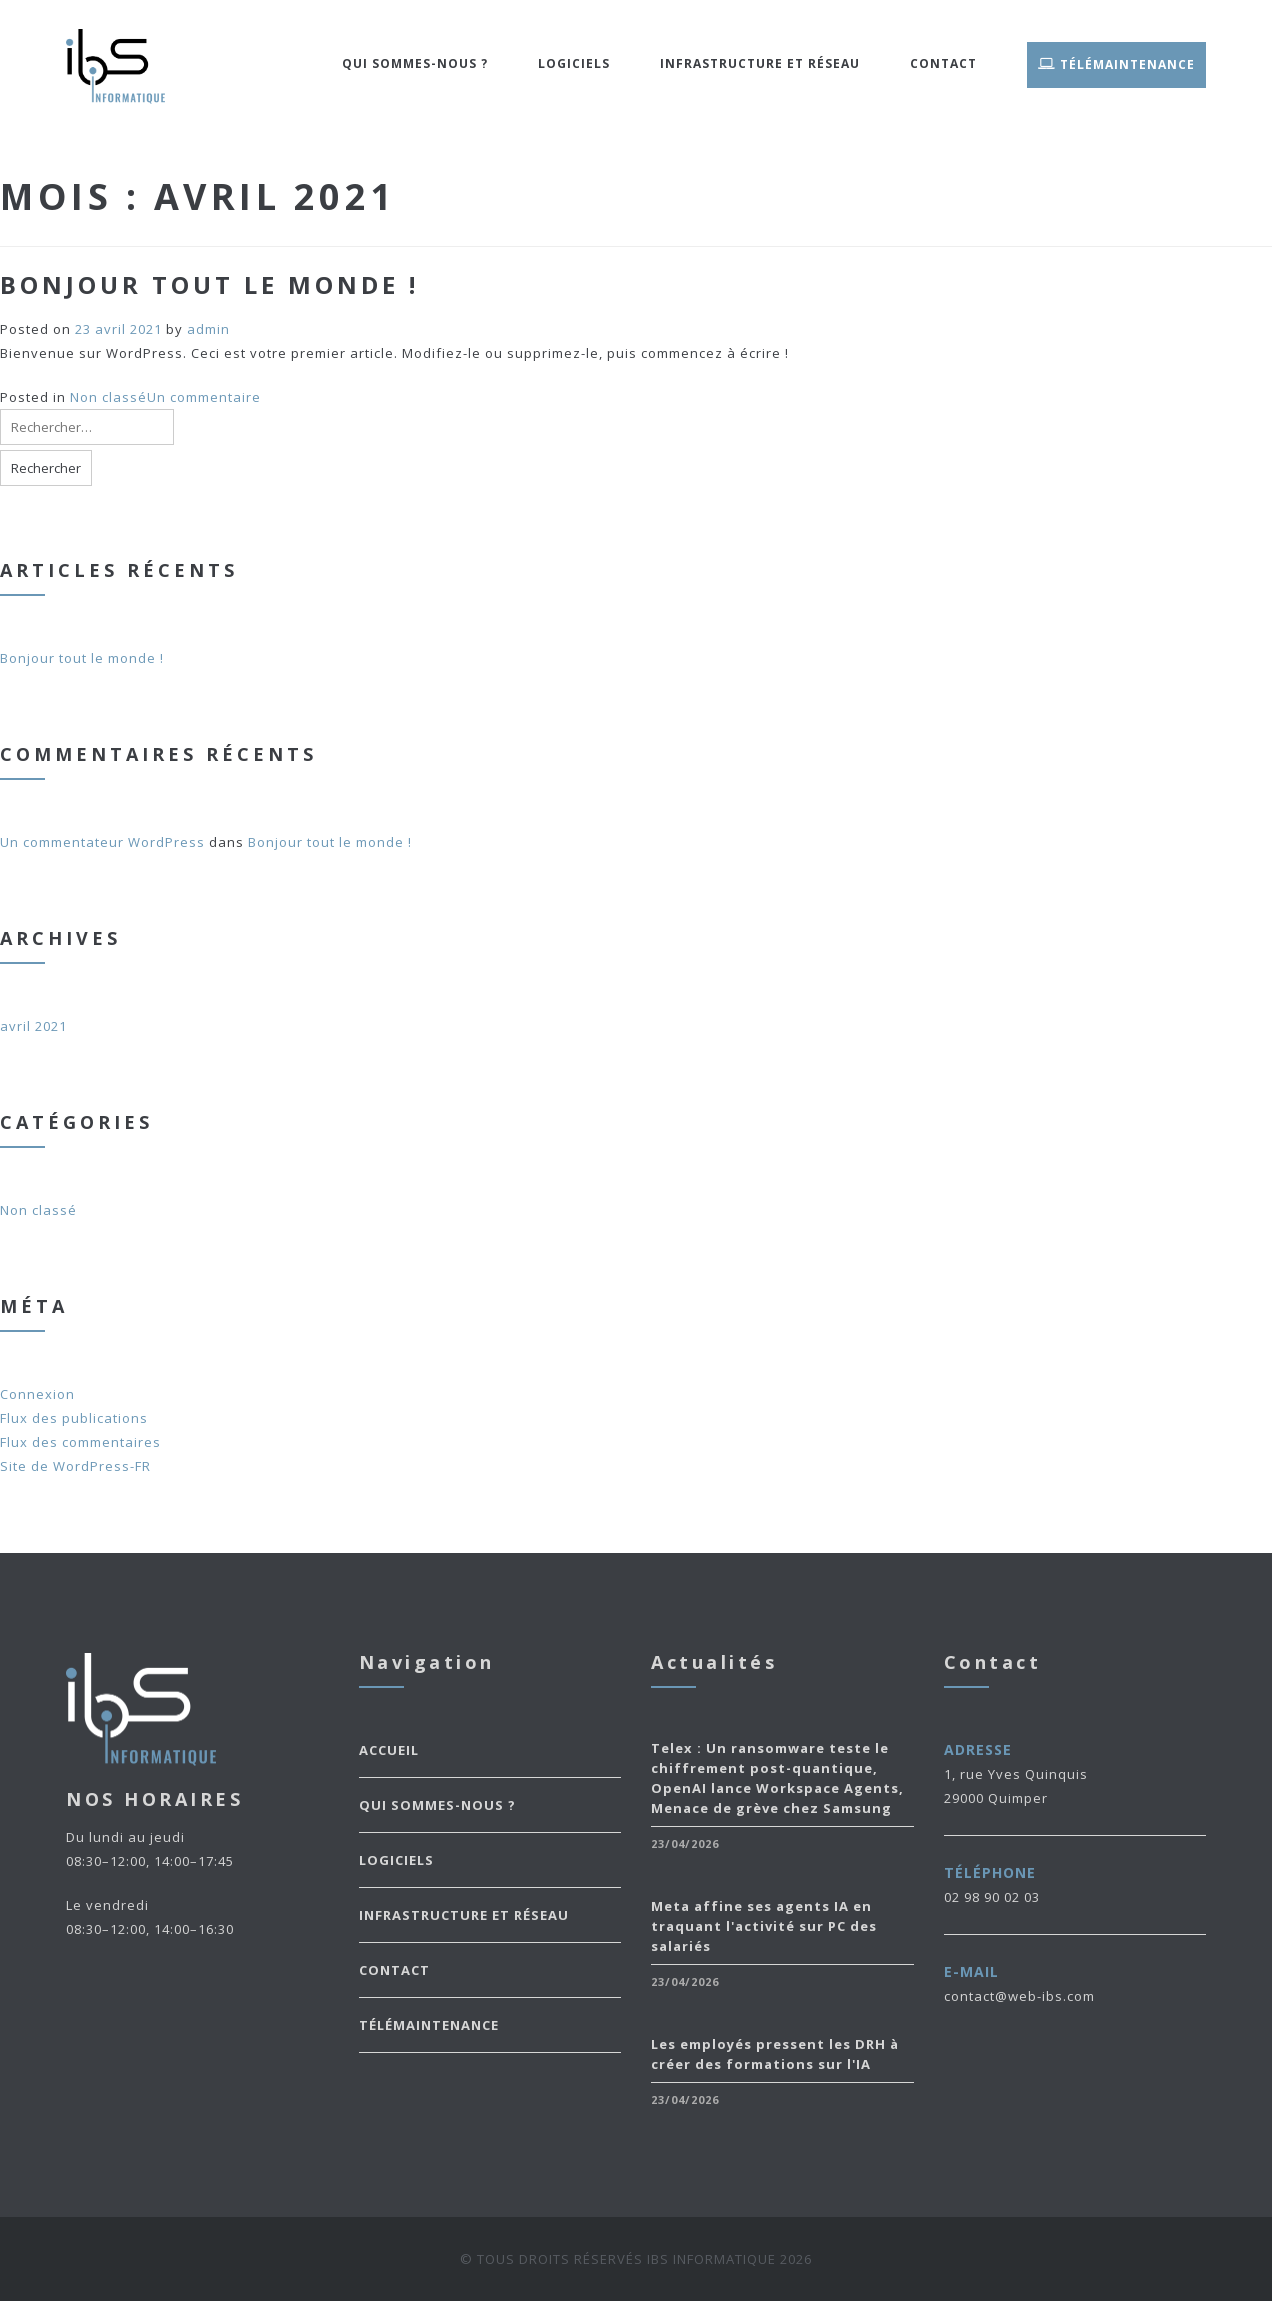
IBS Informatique (711, 2259)
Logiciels (574, 63)
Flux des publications (74, 1418)
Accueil (389, 1750)
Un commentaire (204, 397)
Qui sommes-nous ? (415, 63)
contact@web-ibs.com (1019, 1996)
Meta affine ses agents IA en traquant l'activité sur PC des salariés (764, 1926)
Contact (943, 63)
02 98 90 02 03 (992, 1897)
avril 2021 (33, 1026)
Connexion (37, 1394)
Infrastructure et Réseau (760, 63)
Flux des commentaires (80, 1442)
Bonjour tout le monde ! (209, 284)
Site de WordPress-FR (75, 1466)
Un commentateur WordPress (102, 842)
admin (208, 329)
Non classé (108, 397)
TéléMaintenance (1116, 63)
